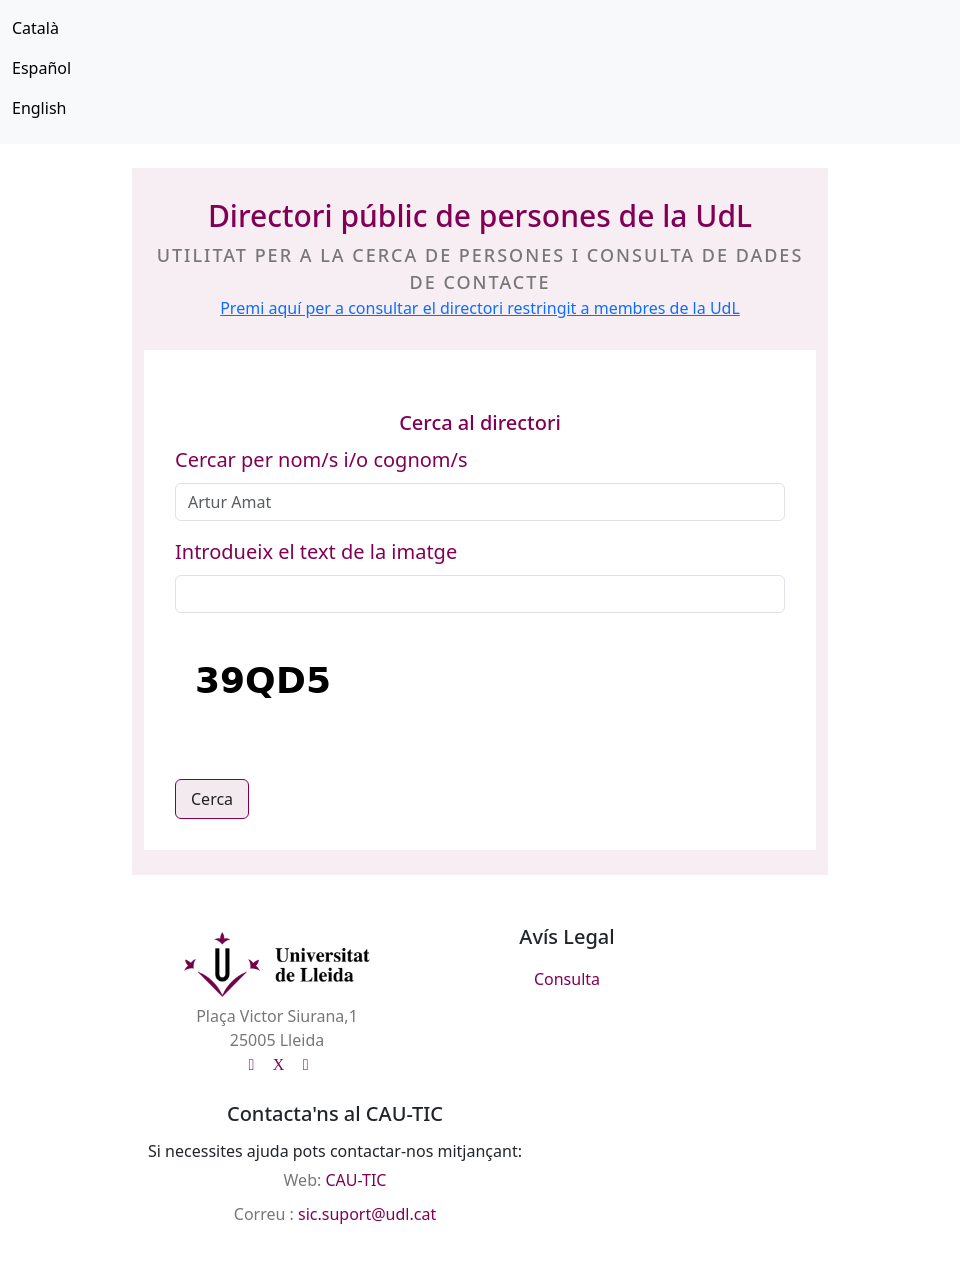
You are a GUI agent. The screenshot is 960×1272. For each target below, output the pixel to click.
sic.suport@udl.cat (367, 1214)
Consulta (567, 979)
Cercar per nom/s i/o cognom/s (321, 459)
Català (35, 28)
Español (41, 68)
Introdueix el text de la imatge (316, 551)
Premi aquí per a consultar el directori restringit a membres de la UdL (480, 308)
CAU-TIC (355, 1180)
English (39, 108)
